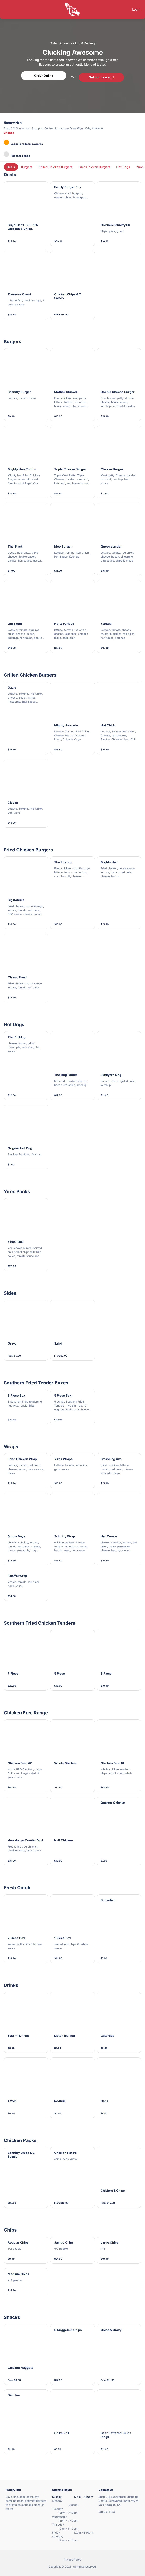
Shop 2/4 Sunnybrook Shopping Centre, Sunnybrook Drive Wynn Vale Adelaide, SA (118, 2500)
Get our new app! (101, 77)
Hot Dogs (123, 167)
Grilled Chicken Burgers (55, 167)
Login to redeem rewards (23, 142)
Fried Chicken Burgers (94, 167)
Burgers (26, 167)
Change (9, 132)
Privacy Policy (72, 2559)
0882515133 (107, 2511)
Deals (11, 167)
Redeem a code (17, 154)
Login (136, 9)
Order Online (43, 75)
